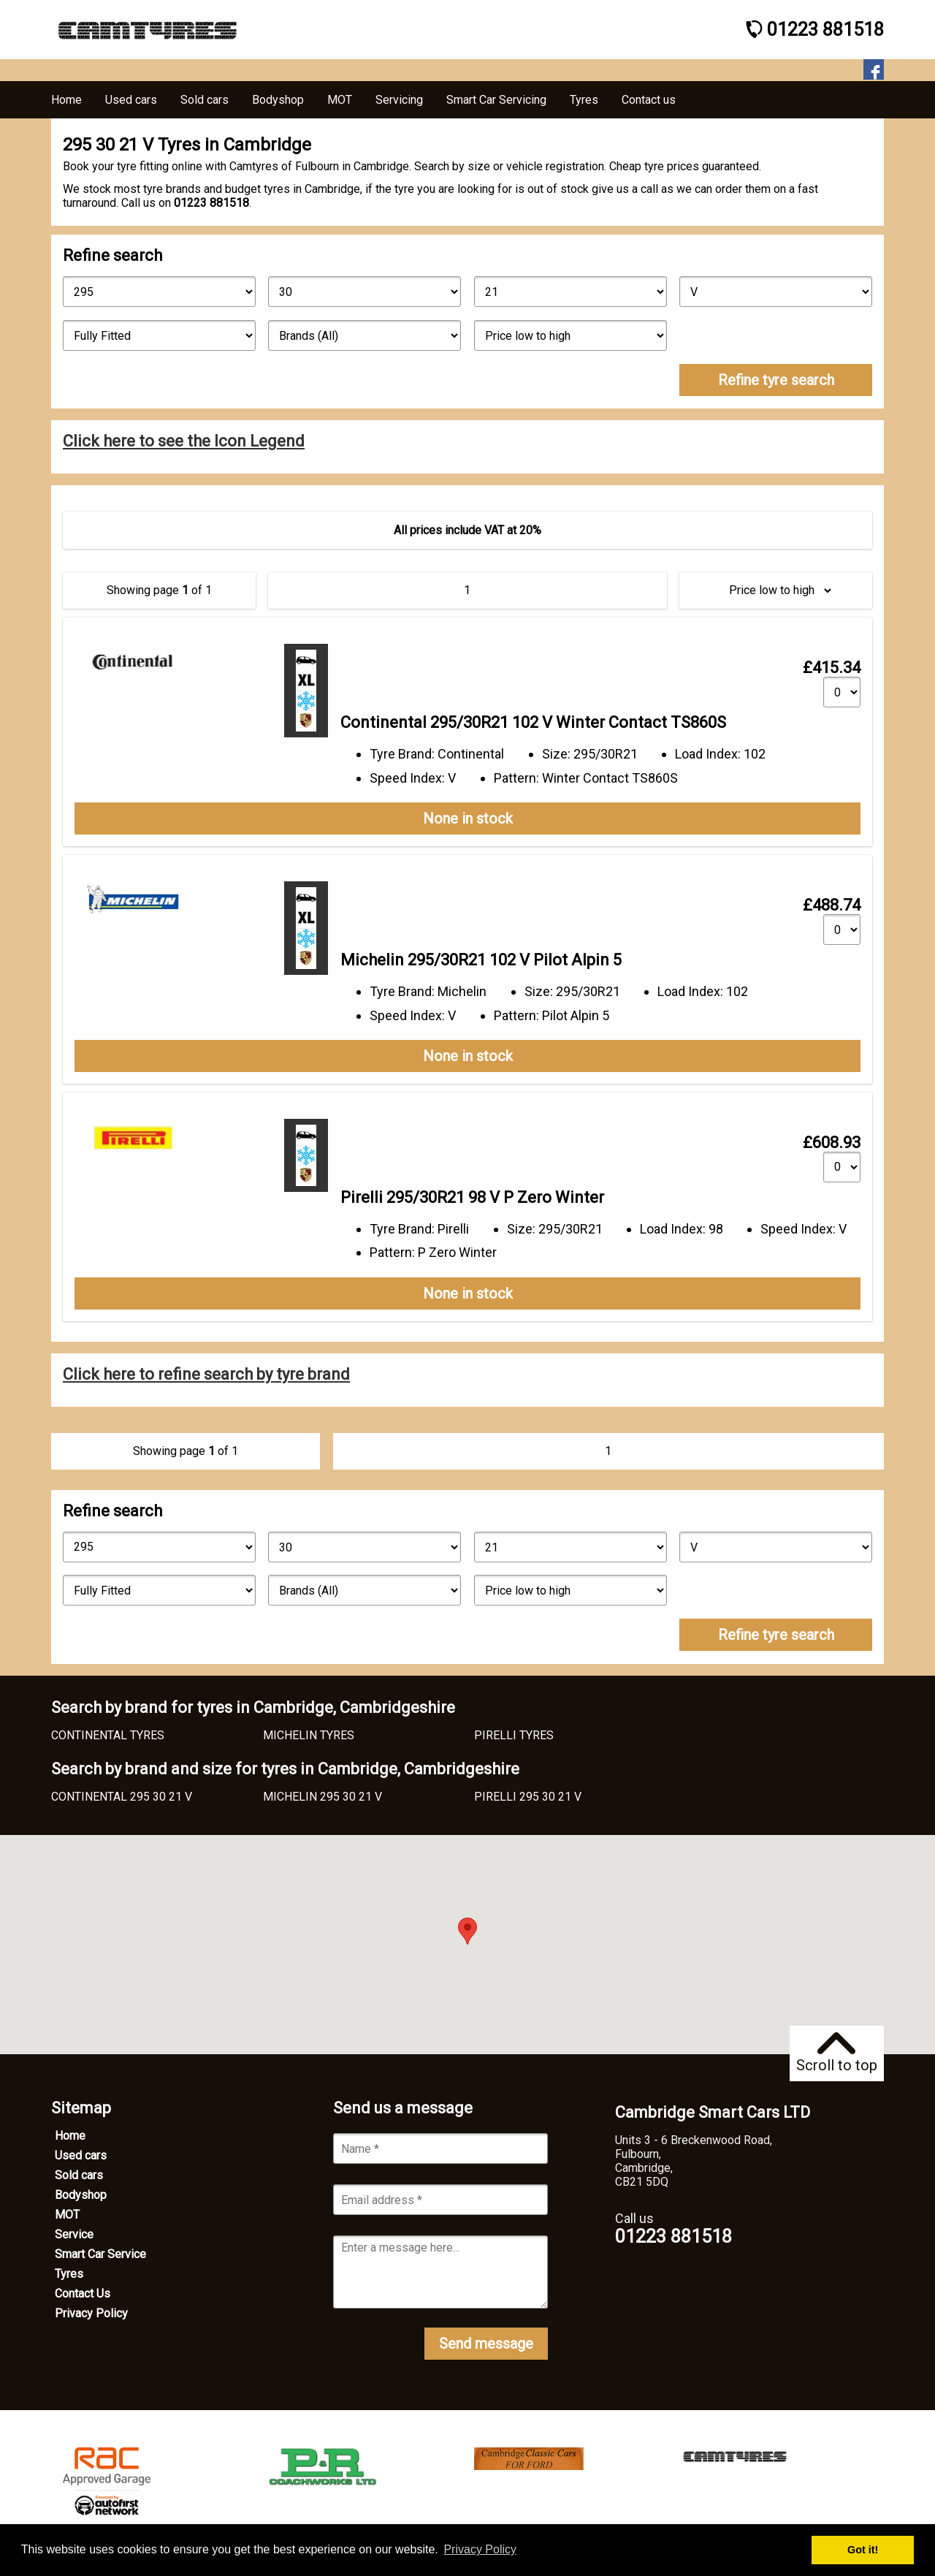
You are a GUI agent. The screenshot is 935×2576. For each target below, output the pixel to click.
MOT (67, 2215)
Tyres (69, 2274)
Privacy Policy (91, 2313)
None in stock (468, 818)
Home (70, 2136)
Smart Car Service (100, 2254)
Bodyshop (81, 2195)
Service (74, 2234)
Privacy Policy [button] (479, 2549)
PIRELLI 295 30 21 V (527, 1797)
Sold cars (79, 2175)
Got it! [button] (862, 2550)
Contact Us (82, 2293)
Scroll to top (836, 2053)
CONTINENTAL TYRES (107, 1735)
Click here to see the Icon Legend (184, 441)
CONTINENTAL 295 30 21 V (121, 1797)
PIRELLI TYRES (514, 1735)
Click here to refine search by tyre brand (206, 1374)
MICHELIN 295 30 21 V (322, 1797)
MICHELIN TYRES (308, 1735)
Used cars (81, 2155)
